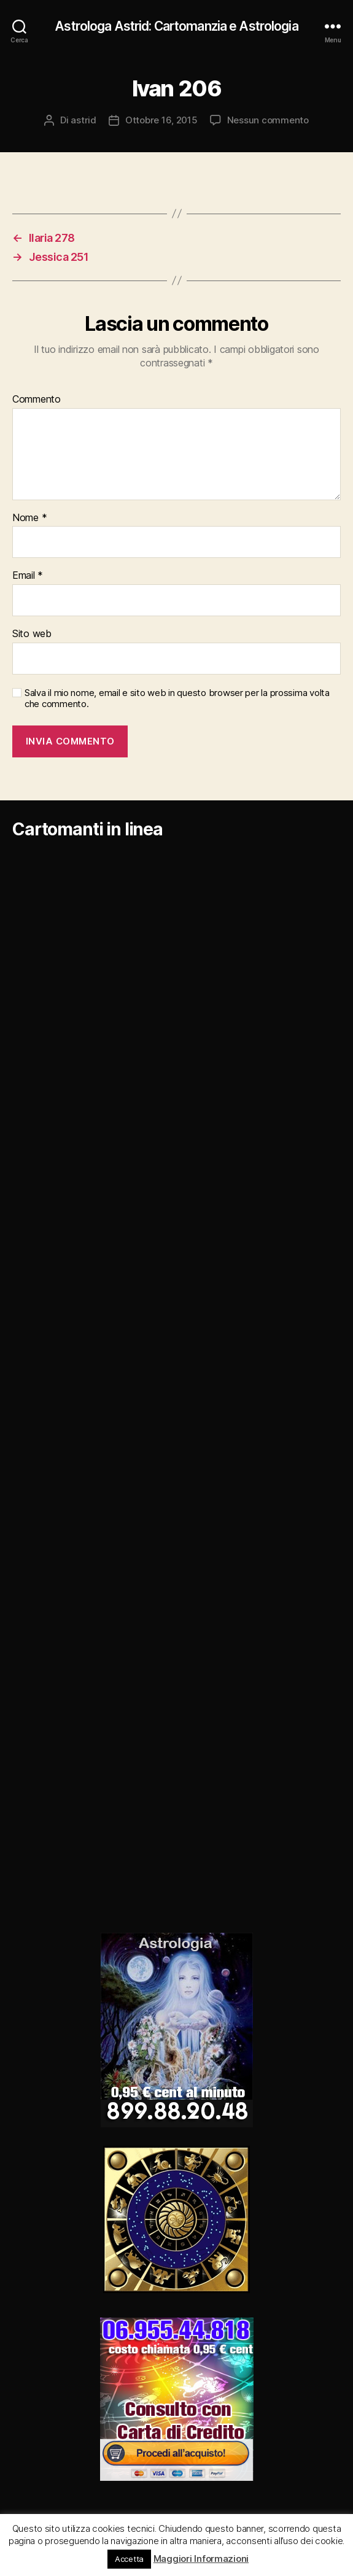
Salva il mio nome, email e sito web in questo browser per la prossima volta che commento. (177, 698)
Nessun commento (268, 120)
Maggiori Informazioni (201, 2558)
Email (27, 575)
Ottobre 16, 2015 (161, 120)
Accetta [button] (129, 2559)
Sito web (32, 634)
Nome (29, 518)
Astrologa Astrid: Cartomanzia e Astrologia (176, 26)
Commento (36, 399)
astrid (83, 120)
